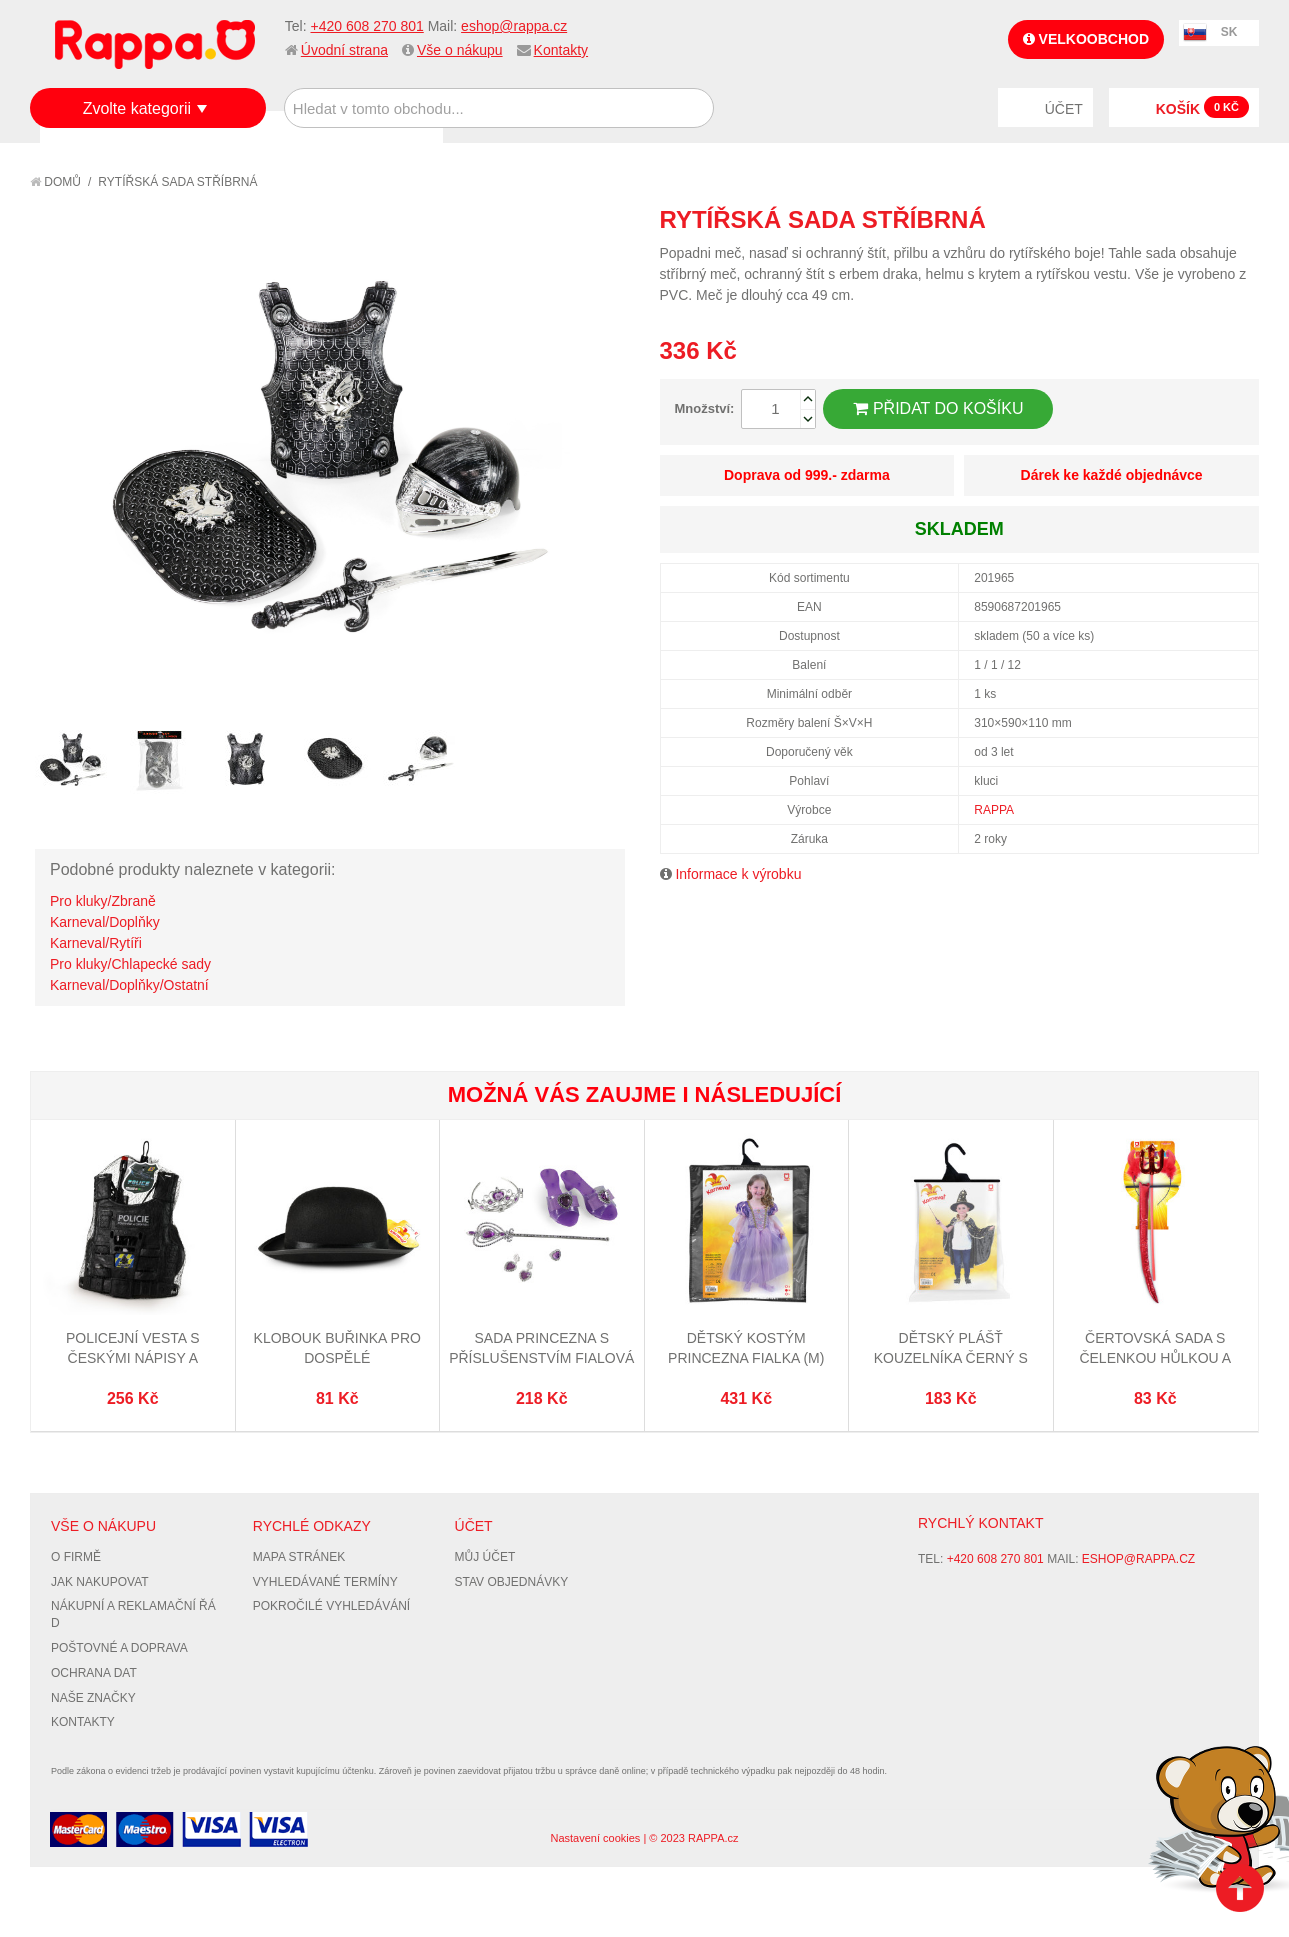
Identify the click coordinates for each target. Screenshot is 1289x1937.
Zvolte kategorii (137, 108)
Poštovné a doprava (119, 1648)
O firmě (76, 1557)
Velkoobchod (1086, 39)
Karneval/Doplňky (105, 922)
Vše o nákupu (460, 50)
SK (1229, 32)
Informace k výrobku (738, 874)
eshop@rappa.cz (514, 26)
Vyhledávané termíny (325, 1582)
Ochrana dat (94, 1673)
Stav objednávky (512, 1582)
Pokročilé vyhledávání (331, 1606)
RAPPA (994, 810)
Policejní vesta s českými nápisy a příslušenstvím (133, 1357)
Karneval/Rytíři (96, 943)
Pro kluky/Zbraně (103, 901)
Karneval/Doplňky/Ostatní (129, 985)
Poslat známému (1159, 219)
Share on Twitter (1239, 219)
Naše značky (93, 1698)
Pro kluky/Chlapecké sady (130, 964)
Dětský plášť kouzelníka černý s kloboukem (951, 1357)
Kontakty (561, 50)
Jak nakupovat (100, 1582)
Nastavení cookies (595, 1838)
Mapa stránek (299, 1557)
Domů (55, 182)
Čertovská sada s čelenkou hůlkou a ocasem (1155, 1357)
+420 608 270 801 (366, 26)
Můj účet (485, 1557)
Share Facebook (1199, 219)
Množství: (705, 408)
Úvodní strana (344, 50)
